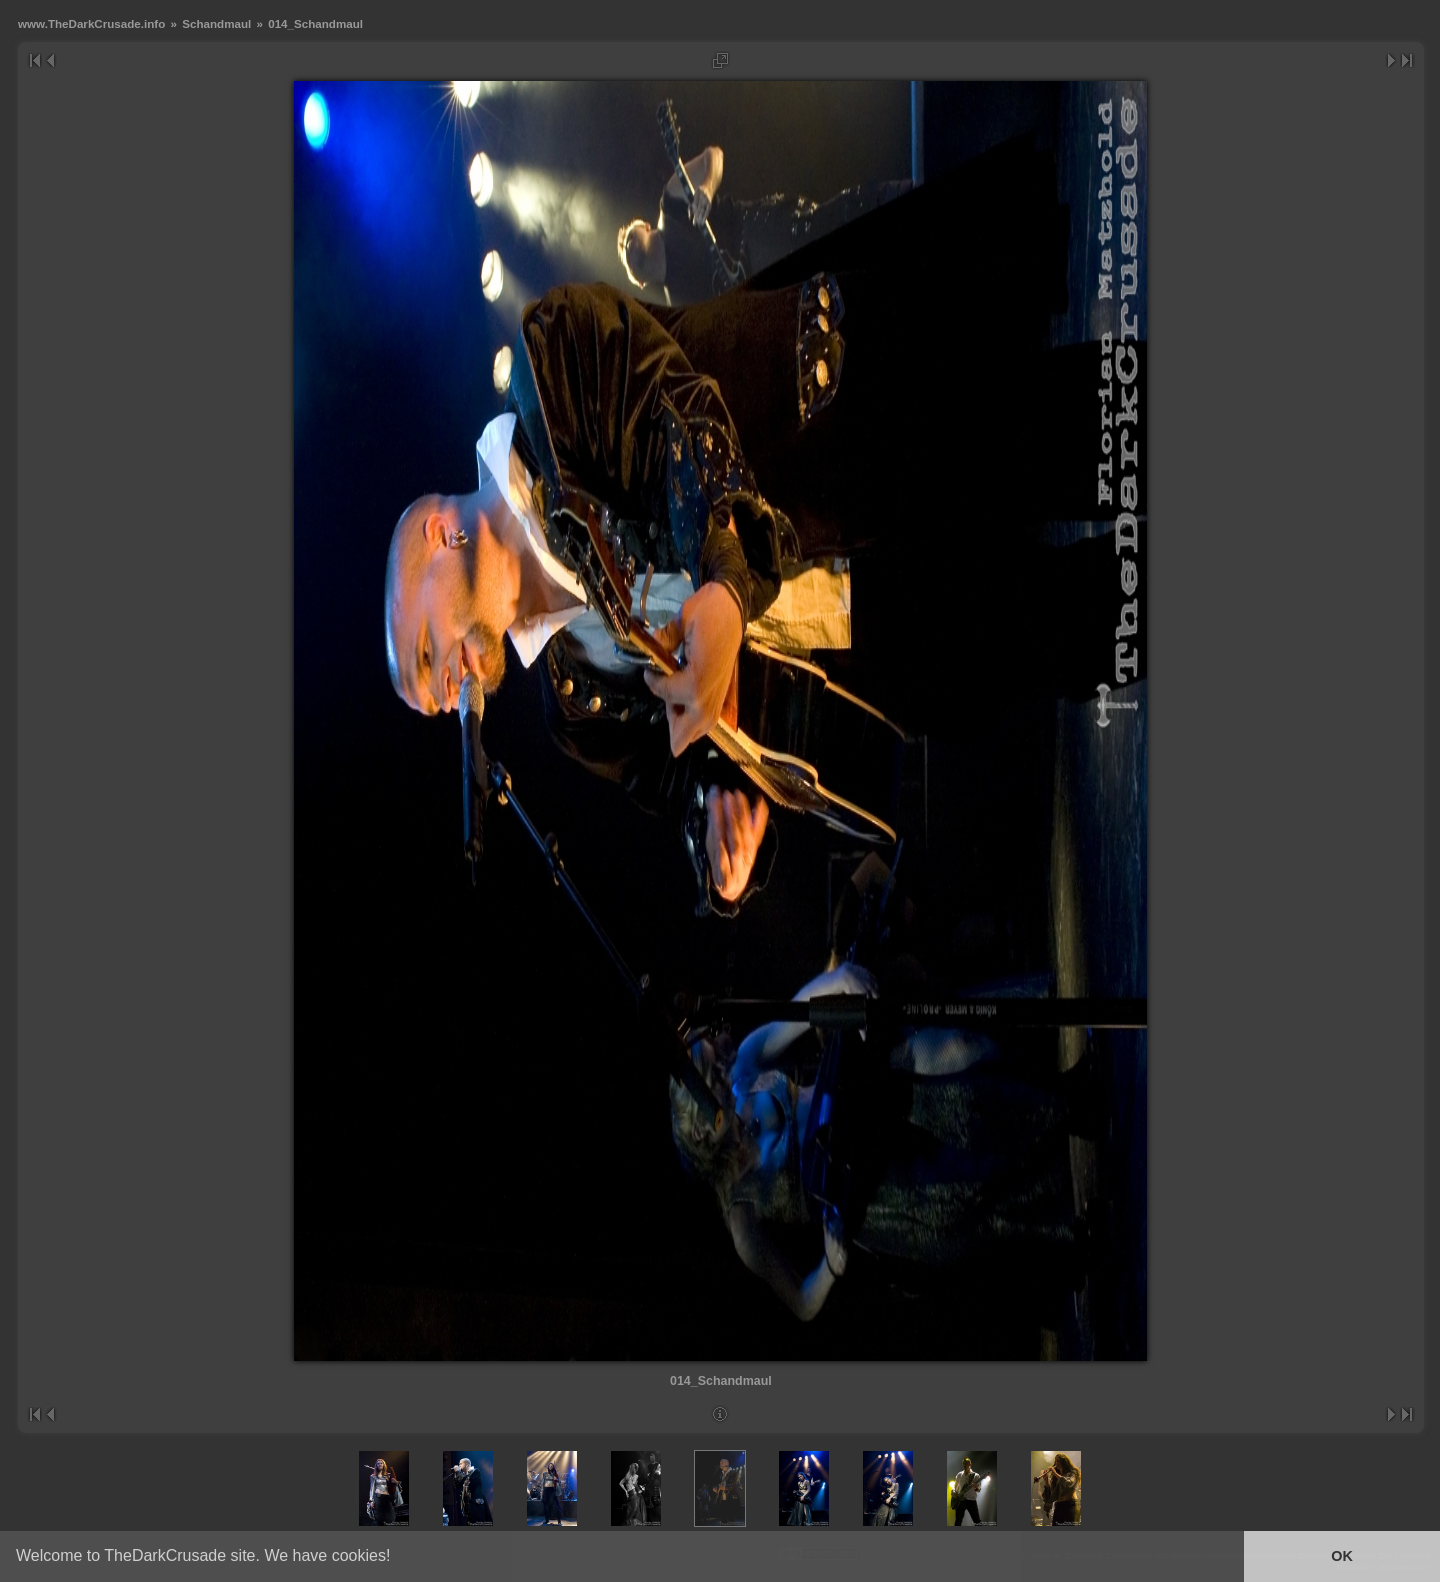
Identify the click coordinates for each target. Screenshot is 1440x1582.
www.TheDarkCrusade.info (91, 23)
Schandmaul (216, 23)
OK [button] (1342, 1556)
